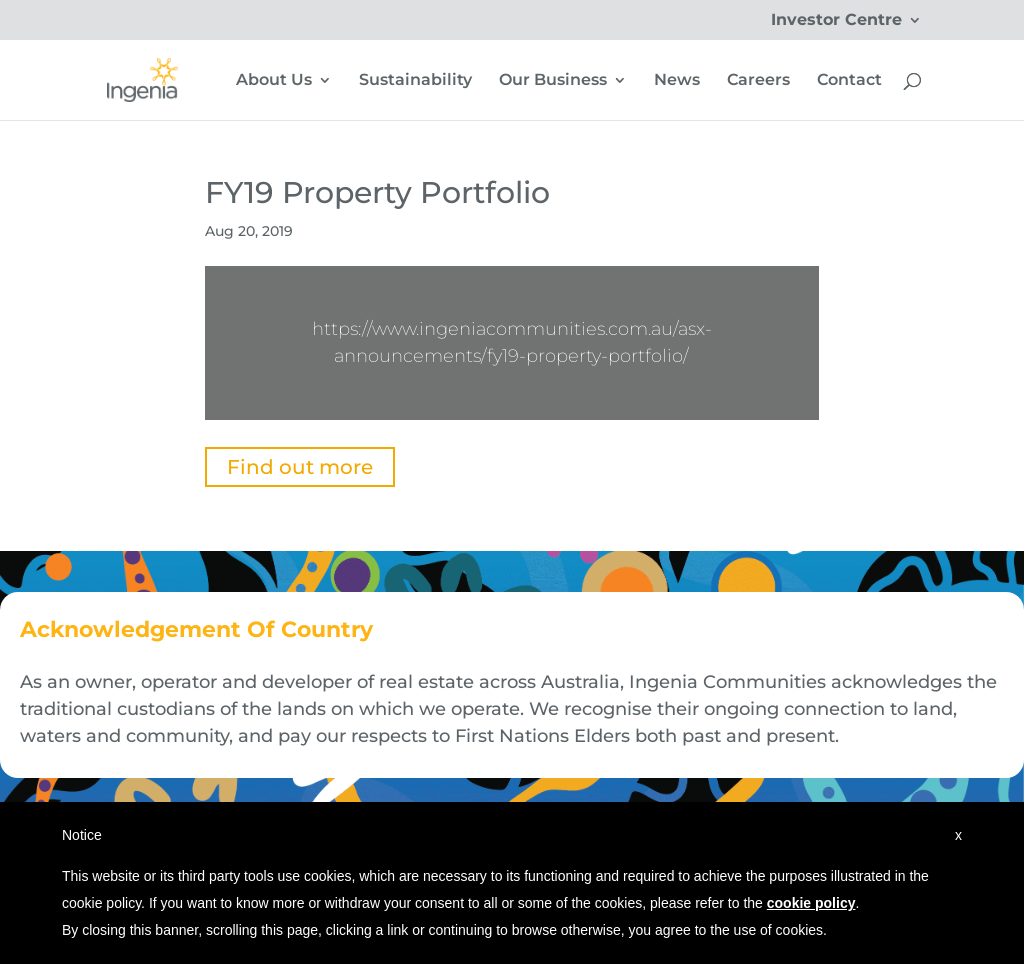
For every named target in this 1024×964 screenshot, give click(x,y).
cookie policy (811, 903)
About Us (274, 81)
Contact (849, 81)
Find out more (300, 467)
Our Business (553, 81)
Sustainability (415, 81)
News (677, 81)
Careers (758, 81)
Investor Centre (836, 20)
